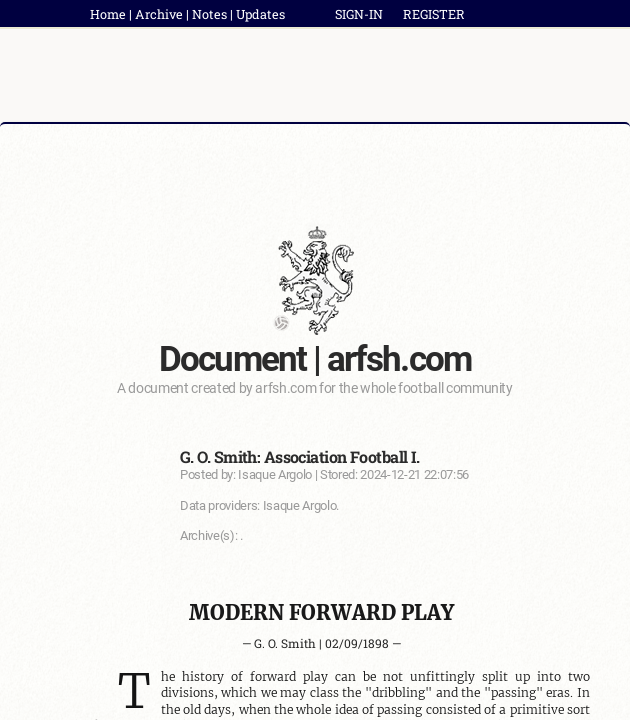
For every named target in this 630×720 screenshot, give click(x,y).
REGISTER (434, 14)
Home (108, 14)
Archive (159, 14)
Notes (209, 14)
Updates (260, 14)
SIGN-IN (359, 14)
